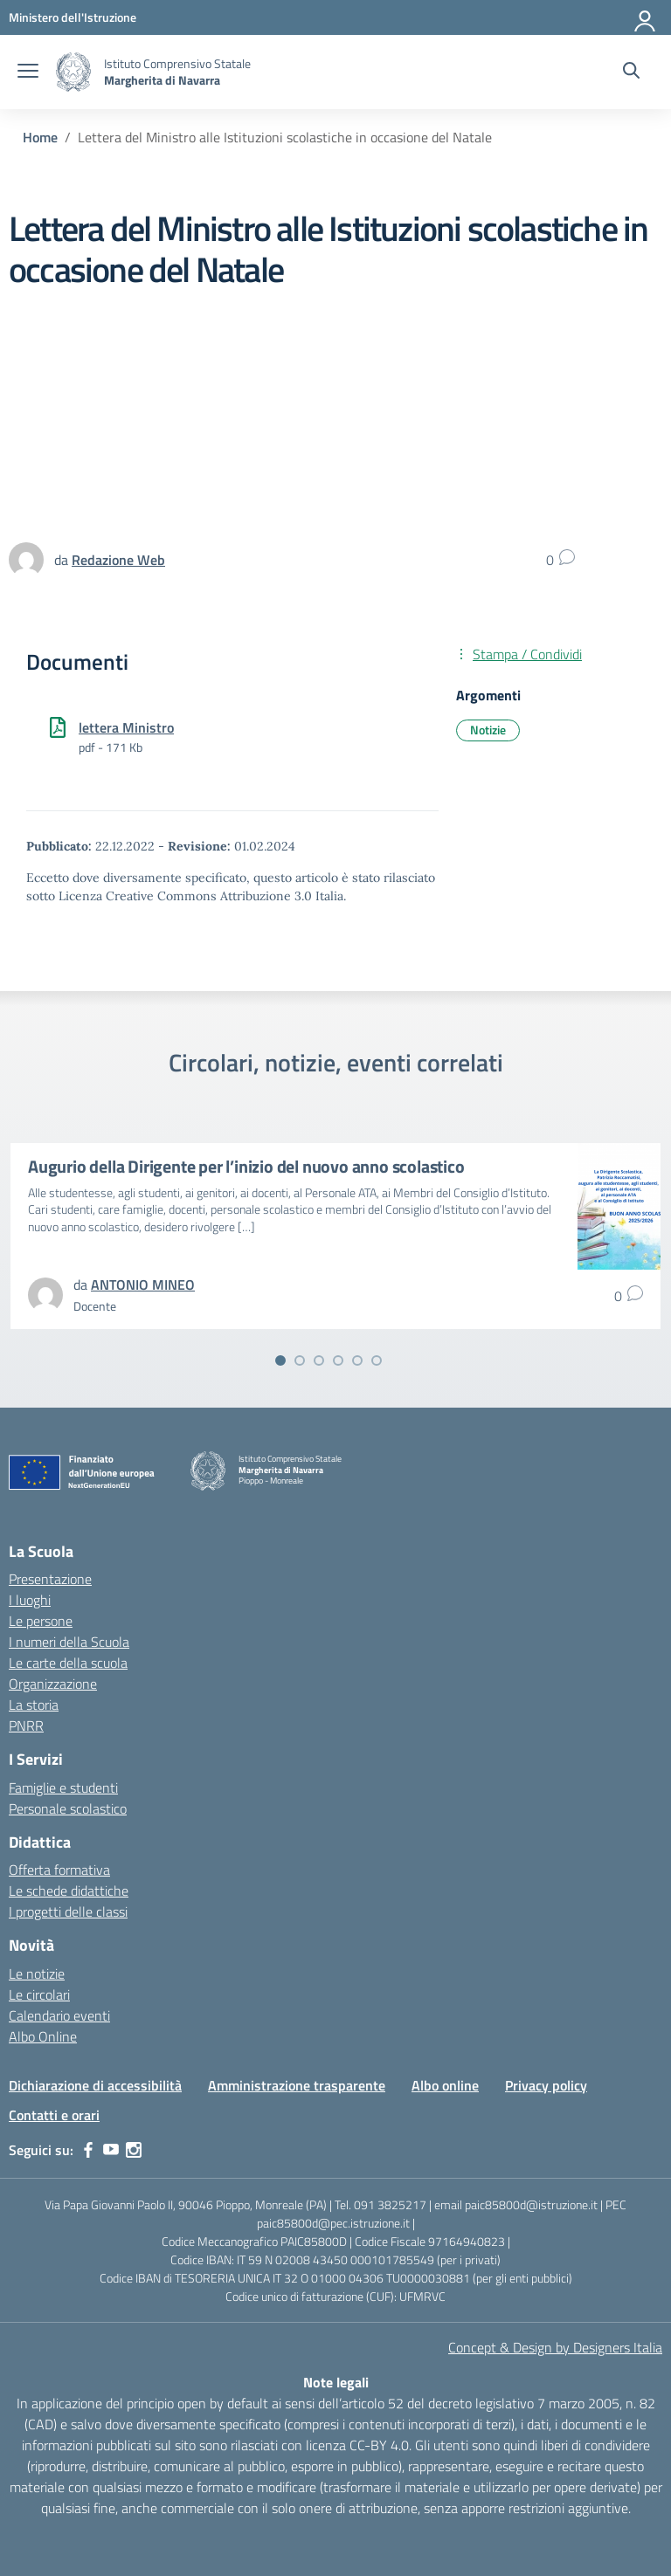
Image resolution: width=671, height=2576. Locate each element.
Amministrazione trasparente (296, 2085)
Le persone (41, 1620)
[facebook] (88, 2150)
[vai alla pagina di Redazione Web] (118, 559)
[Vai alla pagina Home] (40, 137)
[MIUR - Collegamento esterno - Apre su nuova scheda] (72, 17)
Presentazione (50, 1578)
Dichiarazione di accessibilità (95, 2085)
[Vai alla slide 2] (299, 1360)
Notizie (488, 729)
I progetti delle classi (68, 1911)
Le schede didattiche (68, 1890)
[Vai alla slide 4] (338, 1360)
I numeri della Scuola (69, 1641)
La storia (34, 1704)
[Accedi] (645, 17)
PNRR (26, 1725)
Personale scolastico (68, 1808)
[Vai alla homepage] (73, 72)
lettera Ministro (126, 727)
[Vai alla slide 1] (280, 1360)
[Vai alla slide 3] (319, 1360)
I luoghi (30, 1599)
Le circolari (39, 1994)
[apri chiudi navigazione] (27, 72)
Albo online (445, 2085)
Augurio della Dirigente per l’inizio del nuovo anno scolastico (246, 1166)
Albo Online (43, 2036)
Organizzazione (53, 1683)
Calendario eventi (59, 2015)
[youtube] (111, 2150)
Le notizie (37, 1973)
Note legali (336, 2382)
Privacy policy (546, 2085)
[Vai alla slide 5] (357, 1360)
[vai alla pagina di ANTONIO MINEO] (143, 1284)
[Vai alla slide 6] (376, 1360)
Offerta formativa (59, 1869)
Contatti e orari (54, 2114)
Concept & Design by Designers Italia (555, 2347)
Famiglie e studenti (63, 1787)
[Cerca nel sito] (631, 72)
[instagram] (134, 2150)
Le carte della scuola (68, 1662)
